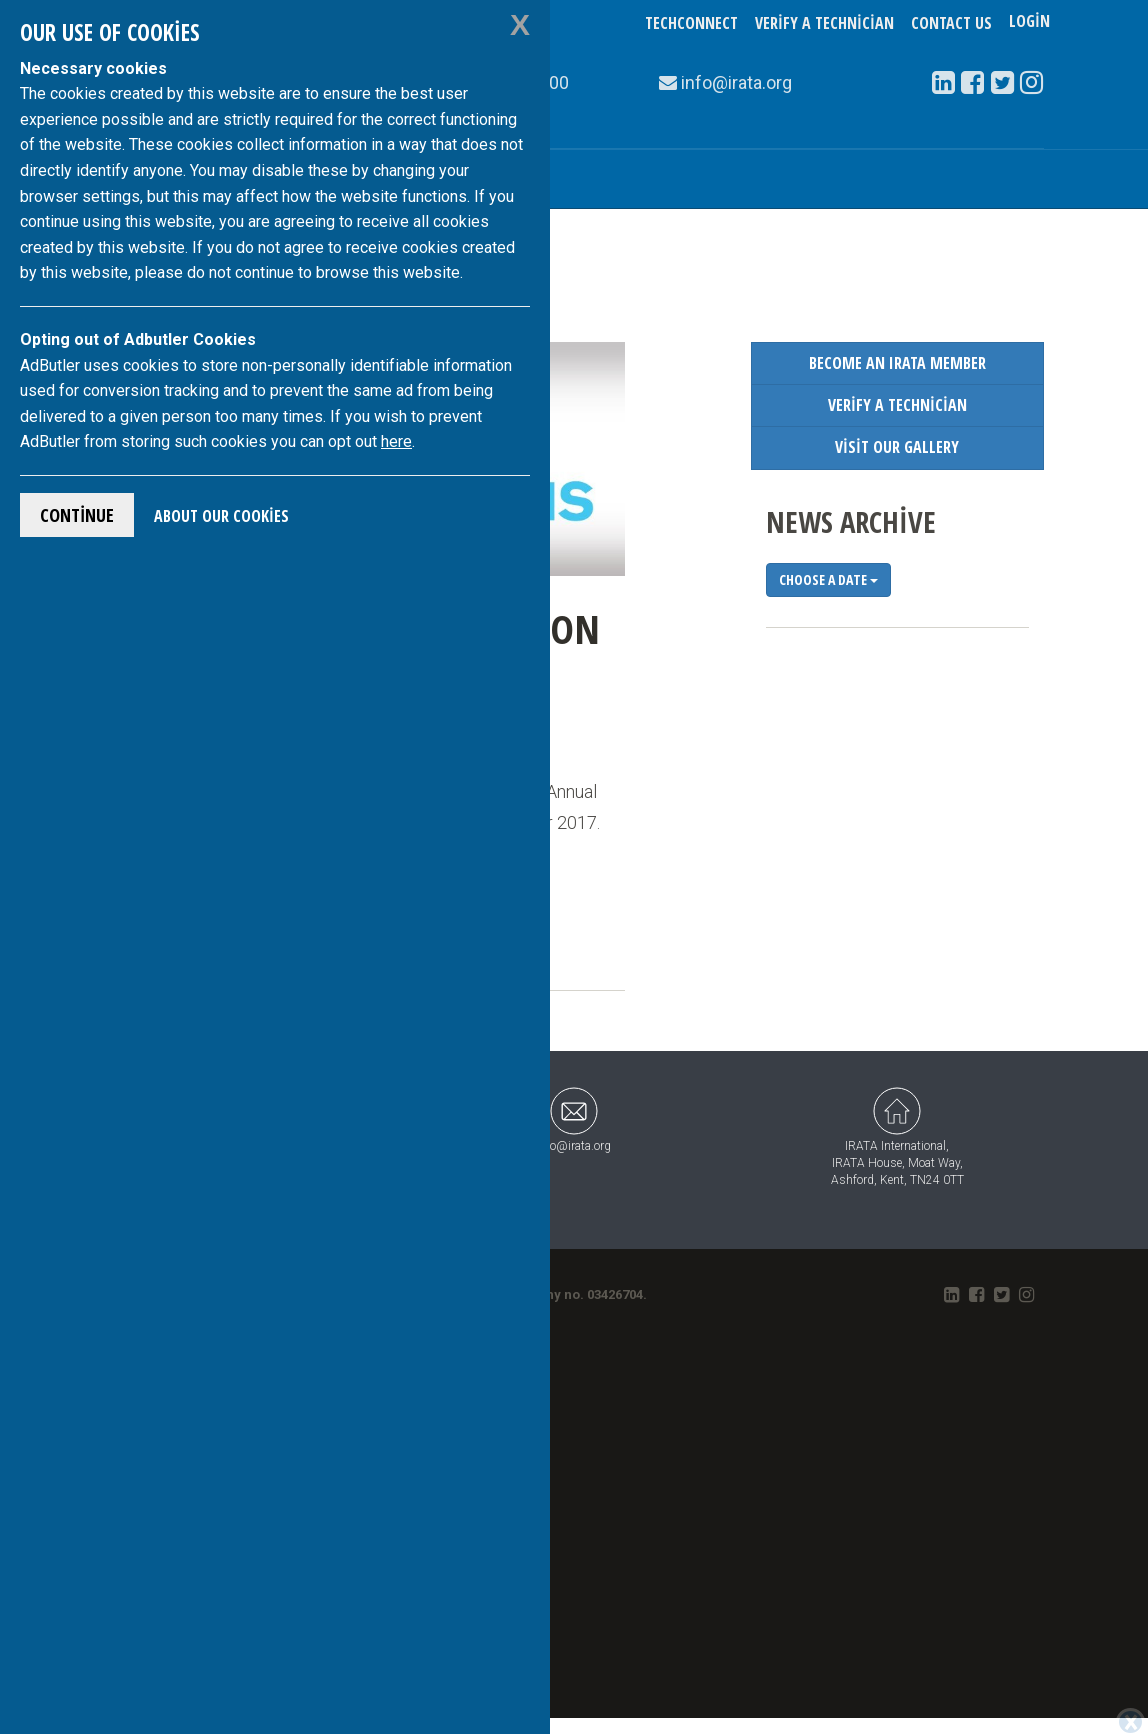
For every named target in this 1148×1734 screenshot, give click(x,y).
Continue (77, 515)
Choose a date (828, 579)
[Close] (1130, 1720)
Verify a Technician (824, 23)
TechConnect (691, 23)
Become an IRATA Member (897, 363)
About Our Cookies (221, 516)
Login (1029, 23)
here (396, 441)
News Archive (851, 521)
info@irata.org (573, 1117)
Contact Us (951, 23)
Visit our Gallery (897, 447)
